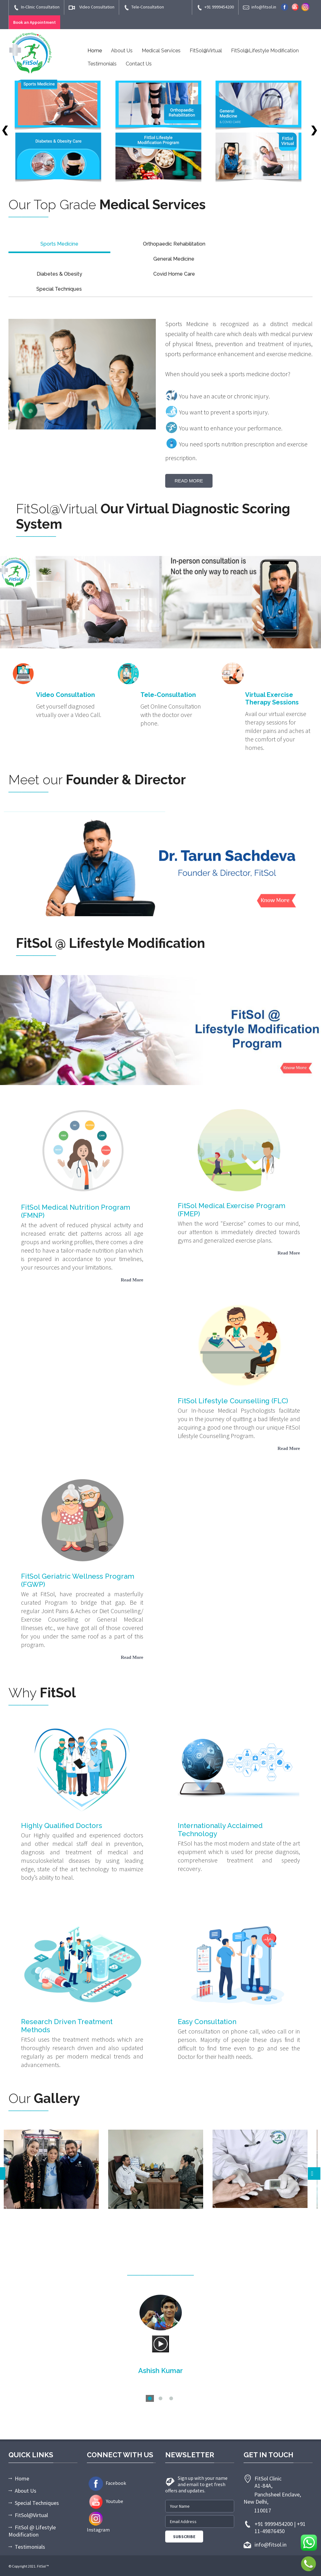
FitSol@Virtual (206, 51)
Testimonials (102, 64)
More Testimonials (160, 2408)
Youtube (105, 2501)
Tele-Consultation (144, 7)
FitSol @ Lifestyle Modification (32, 2531)
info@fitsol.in (259, 7)
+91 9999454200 (215, 7)
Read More (189, 480)
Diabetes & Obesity (59, 274)
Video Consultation (91, 7)
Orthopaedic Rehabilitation (174, 244)
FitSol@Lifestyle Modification (265, 51)
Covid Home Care (174, 274)
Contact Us (139, 64)
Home (94, 51)
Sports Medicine (59, 244)
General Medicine (173, 259)
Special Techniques (59, 289)
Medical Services (161, 51)
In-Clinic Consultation (36, 7)
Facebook (106, 2483)
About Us (122, 51)
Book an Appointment (34, 22)
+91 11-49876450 (280, 2527)
